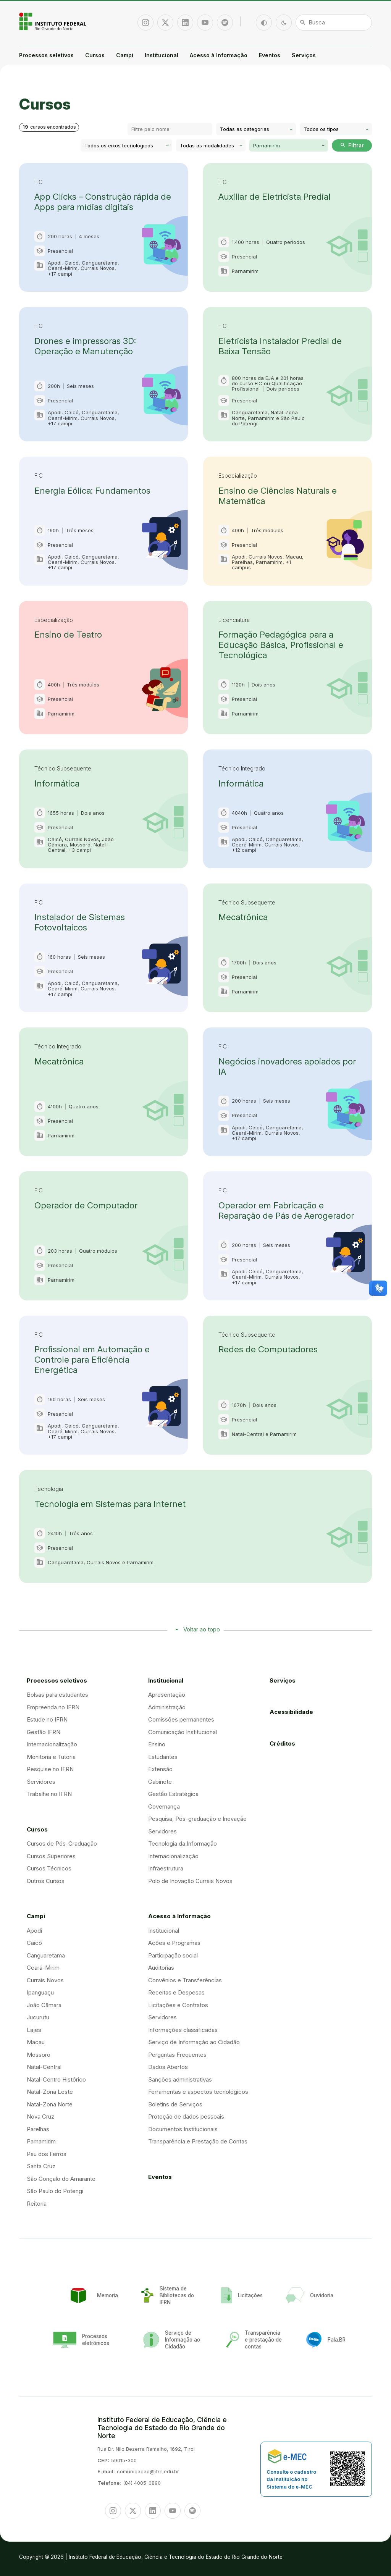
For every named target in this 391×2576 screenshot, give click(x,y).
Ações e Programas (174, 1942)
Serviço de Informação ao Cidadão (194, 2042)
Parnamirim (41, 2141)
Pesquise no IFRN (50, 1769)
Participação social (173, 1955)
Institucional (161, 55)
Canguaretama (46, 1955)
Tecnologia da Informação (182, 1843)
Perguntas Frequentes (177, 2054)
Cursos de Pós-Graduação (62, 1843)
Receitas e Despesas (176, 1992)
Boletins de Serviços (175, 2104)
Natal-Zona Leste (50, 2091)
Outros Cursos (46, 1881)
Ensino (156, 1744)
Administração (167, 1707)
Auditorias (161, 1967)
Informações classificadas (183, 2029)
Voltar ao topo (201, 1629)
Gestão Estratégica (173, 1794)
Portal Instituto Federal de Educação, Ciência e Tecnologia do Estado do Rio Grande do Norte (53, 21)
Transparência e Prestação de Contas (197, 2141)
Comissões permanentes (181, 1719)
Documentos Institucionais (183, 2129)
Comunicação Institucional (182, 1732)
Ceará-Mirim (43, 1967)
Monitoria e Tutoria (51, 1756)
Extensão (160, 1769)
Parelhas (38, 2129)
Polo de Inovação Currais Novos (190, 1881)
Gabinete (160, 1781)
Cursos (95, 55)
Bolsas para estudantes (57, 1694)
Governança (164, 1806)
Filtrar (352, 145)
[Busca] (334, 23)
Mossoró (38, 2054)
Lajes (34, 2029)
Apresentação (166, 1694)
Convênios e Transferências (185, 1980)
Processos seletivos (46, 55)
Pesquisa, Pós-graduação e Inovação (197, 1818)
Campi (124, 55)
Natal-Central (44, 2066)
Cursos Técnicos (49, 1868)
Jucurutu (38, 2017)
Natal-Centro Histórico (56, 2079)
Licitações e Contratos (178, 2005)
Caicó (34, 1942)
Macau (36, 2042)
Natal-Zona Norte (50, 2104)
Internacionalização (52, 1744)
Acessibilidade (291, 1711)
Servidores (41, 1781)
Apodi (34, 1930)
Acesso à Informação (218, 55)
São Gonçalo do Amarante (61, 2178)
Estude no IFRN (47, 1719)
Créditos (282, 1743)
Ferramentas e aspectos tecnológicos (198, 2091)
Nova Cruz (40, 2116)
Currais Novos (45, 1980)
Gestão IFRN (43, 1732)
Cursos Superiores (51, 1856)
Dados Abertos (168, 2066)
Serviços (304, 55)
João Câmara (44, 2005)
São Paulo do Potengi (55, 2191)
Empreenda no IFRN (53, 1707)
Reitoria (37, 2203)
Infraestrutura (165, 1868)
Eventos (269, 55)
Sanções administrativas (180, 2079)
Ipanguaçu (40, 1992)
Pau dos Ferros (46, 2154)
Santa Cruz (41, 2166)
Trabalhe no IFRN (49, 1794)
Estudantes (163, 1756)
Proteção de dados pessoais (186, 2116)
